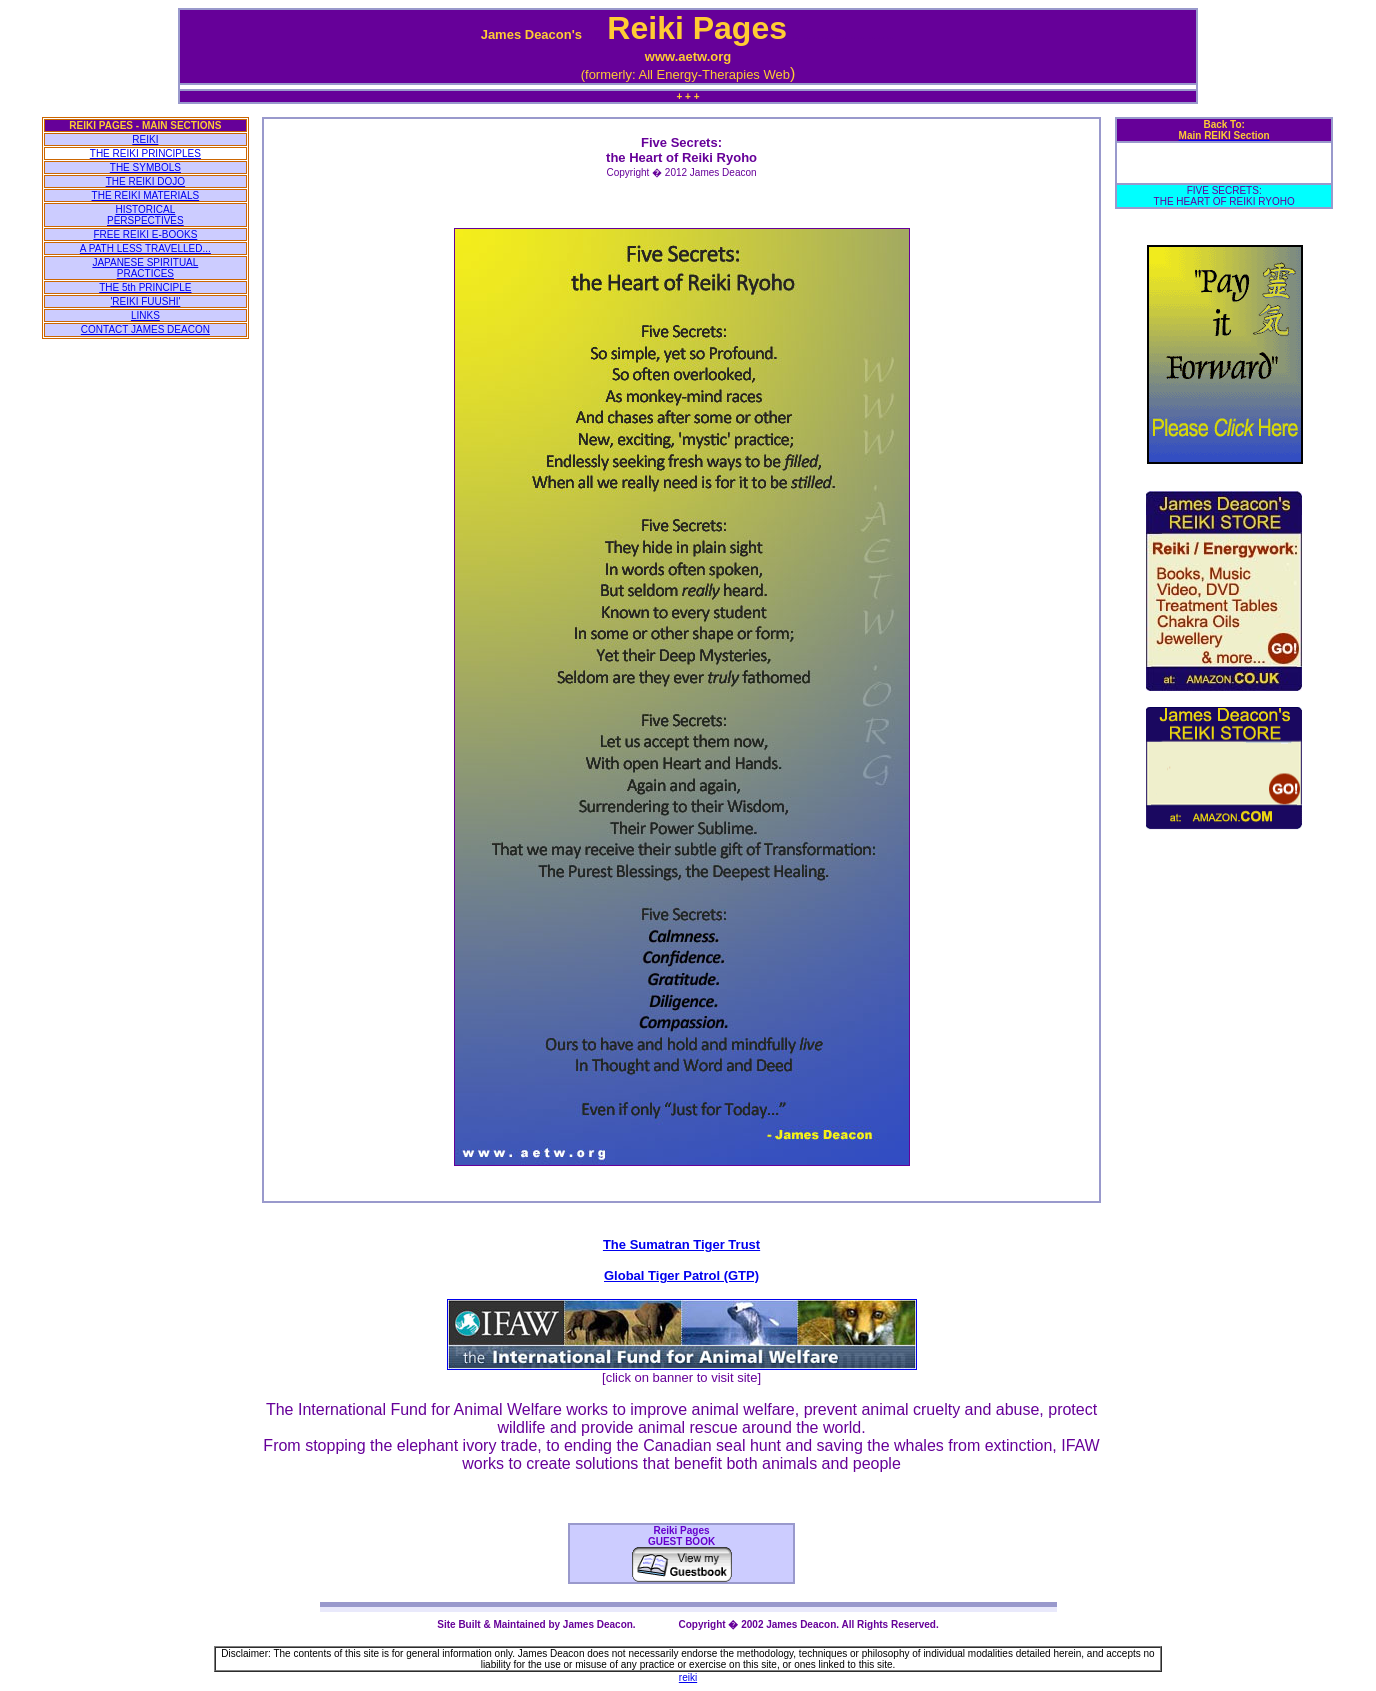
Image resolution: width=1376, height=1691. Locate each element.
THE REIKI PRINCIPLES (145, 153)
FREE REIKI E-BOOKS (145, 234)
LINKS (145, 315)
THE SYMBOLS (145, 167)
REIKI (145, 139)
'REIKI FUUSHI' (145, 301)
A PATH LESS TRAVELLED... (145, 248)
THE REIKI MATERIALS (146, 195)
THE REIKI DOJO (145, 181)
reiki (688, 1677)
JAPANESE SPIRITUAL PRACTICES (145, 268)
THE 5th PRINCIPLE (145, 287)
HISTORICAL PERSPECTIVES (145, 215)
